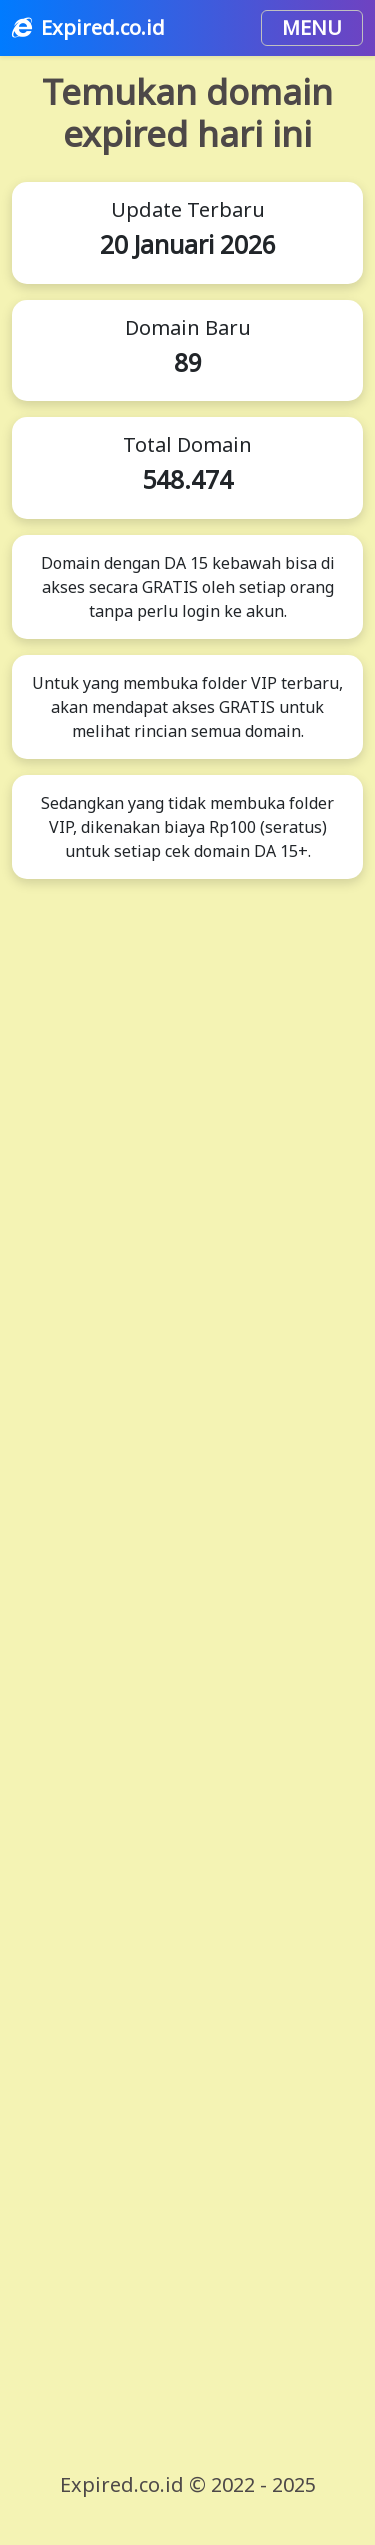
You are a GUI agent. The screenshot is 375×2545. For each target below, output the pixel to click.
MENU (312, 27)
